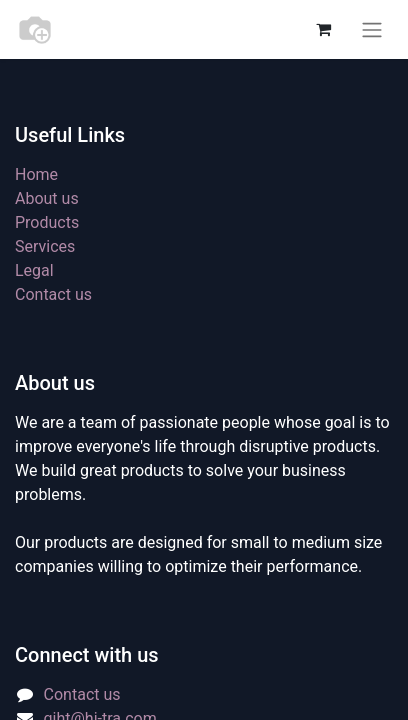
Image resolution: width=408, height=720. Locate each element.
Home (36, 174)
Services (45, 246)
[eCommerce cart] (323, 29)
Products (47, 222)
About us (47, 198)
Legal (34, 270)
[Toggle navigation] (372, 29)
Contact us (53, 294)
